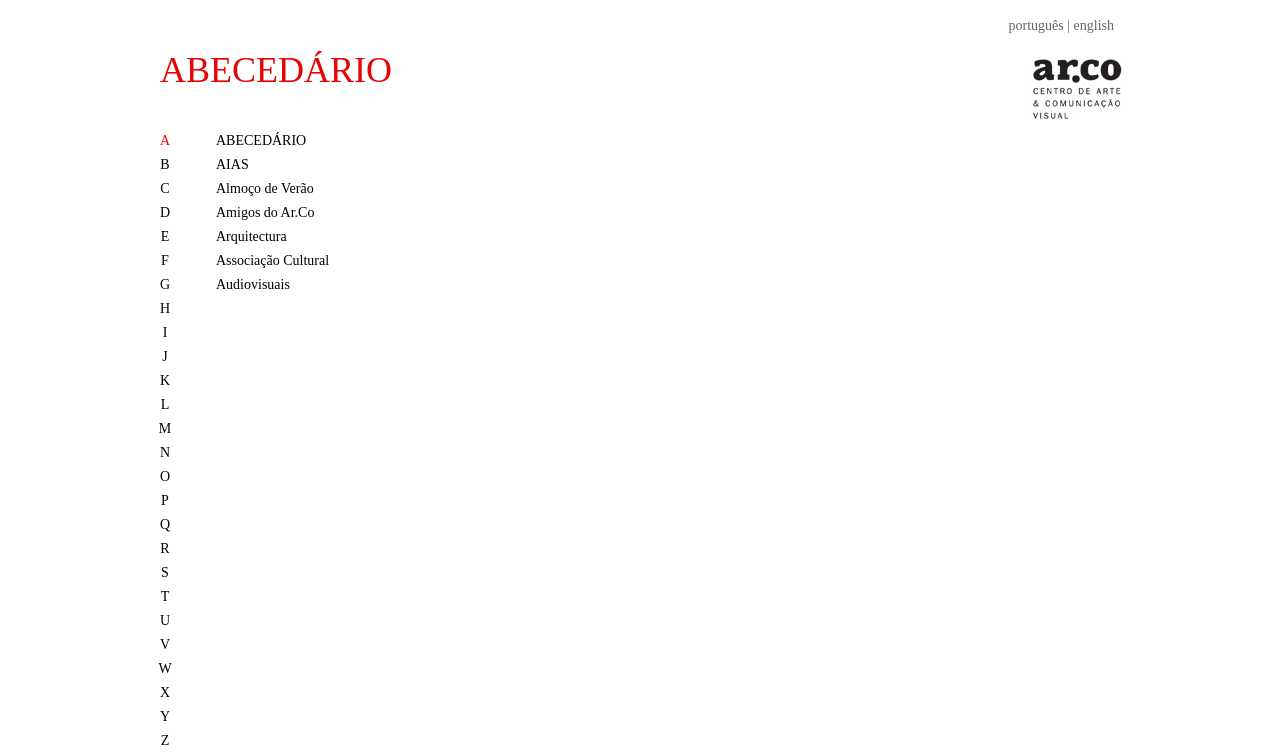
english (1094, 25)
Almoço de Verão (265, 188)
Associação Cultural (272, 260)
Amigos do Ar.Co (265, 212)
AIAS (232, 164)
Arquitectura (251, 236)
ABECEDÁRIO (276, 70)
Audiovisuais (253, 284)
